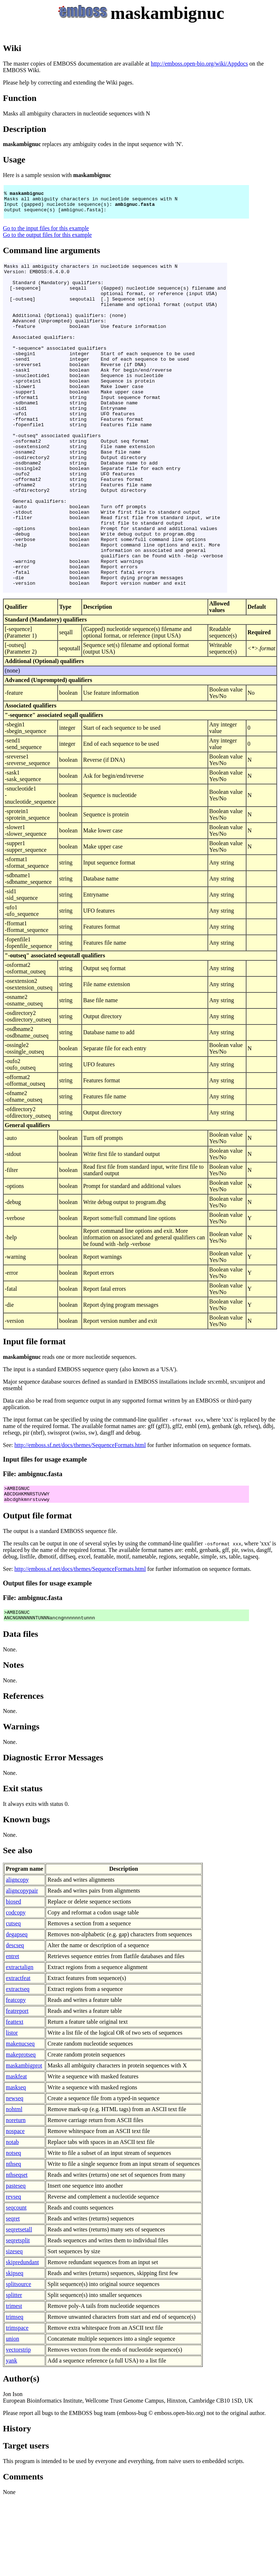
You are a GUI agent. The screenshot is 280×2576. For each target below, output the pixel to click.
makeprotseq (21, 2132)
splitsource (18, 2362)
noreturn (16, 2198)
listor (12, 2110)
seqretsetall (19, 2307)
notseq (13, 2230)
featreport (17, 2088)
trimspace (17, 2405)
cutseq (13, 2001)
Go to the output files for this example (47, 241)
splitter (14, 2372)
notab (12, 2219)
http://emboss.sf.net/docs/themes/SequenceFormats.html (80, 1517)
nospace (15, 2209)
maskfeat (16, 2154)
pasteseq (16, 2263)
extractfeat (18, 2055)
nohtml (14, 2187)
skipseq (14, 2351)
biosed (13, 1979)
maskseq (16, 2165)
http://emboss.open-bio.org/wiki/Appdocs (199, 63)
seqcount (16, 2285)
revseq (13, 2274)
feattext (14, 2099)
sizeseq (14, 2329)
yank (11, 2438)
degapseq (17, 2012)
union (12, 2416)
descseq (15, 2023)
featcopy (16, 2077)
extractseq (18, 2066)
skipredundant (22, 2340)
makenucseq (20, 2121)
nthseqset (17, 2252)
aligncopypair (22, 1968)
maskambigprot (24, 2143)
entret (12, 2034)
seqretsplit (18, 2318)
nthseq (13, 2241)
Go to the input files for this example (46, 235)
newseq (14, 2176)
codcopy (16, 1990)
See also (17, 1928)
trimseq (14, 2394)
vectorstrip (18, 2427)
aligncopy (17, 1957)
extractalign (20, 2045)
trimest (14, 2383)
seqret (13, 2296)
